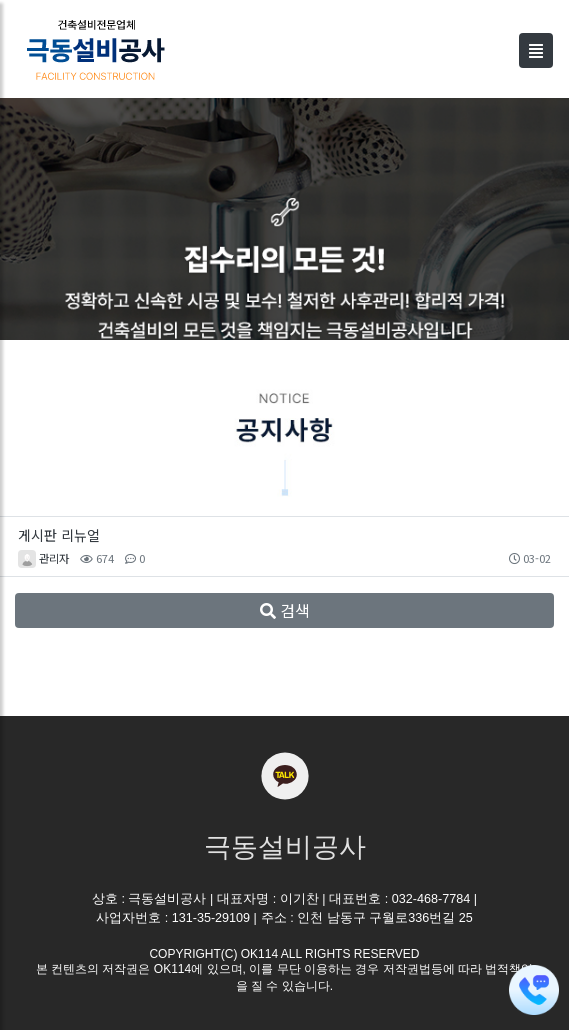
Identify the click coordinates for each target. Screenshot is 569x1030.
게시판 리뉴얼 (59, 535)
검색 (285, 610)
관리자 (54, 558)
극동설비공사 (285, 847)
